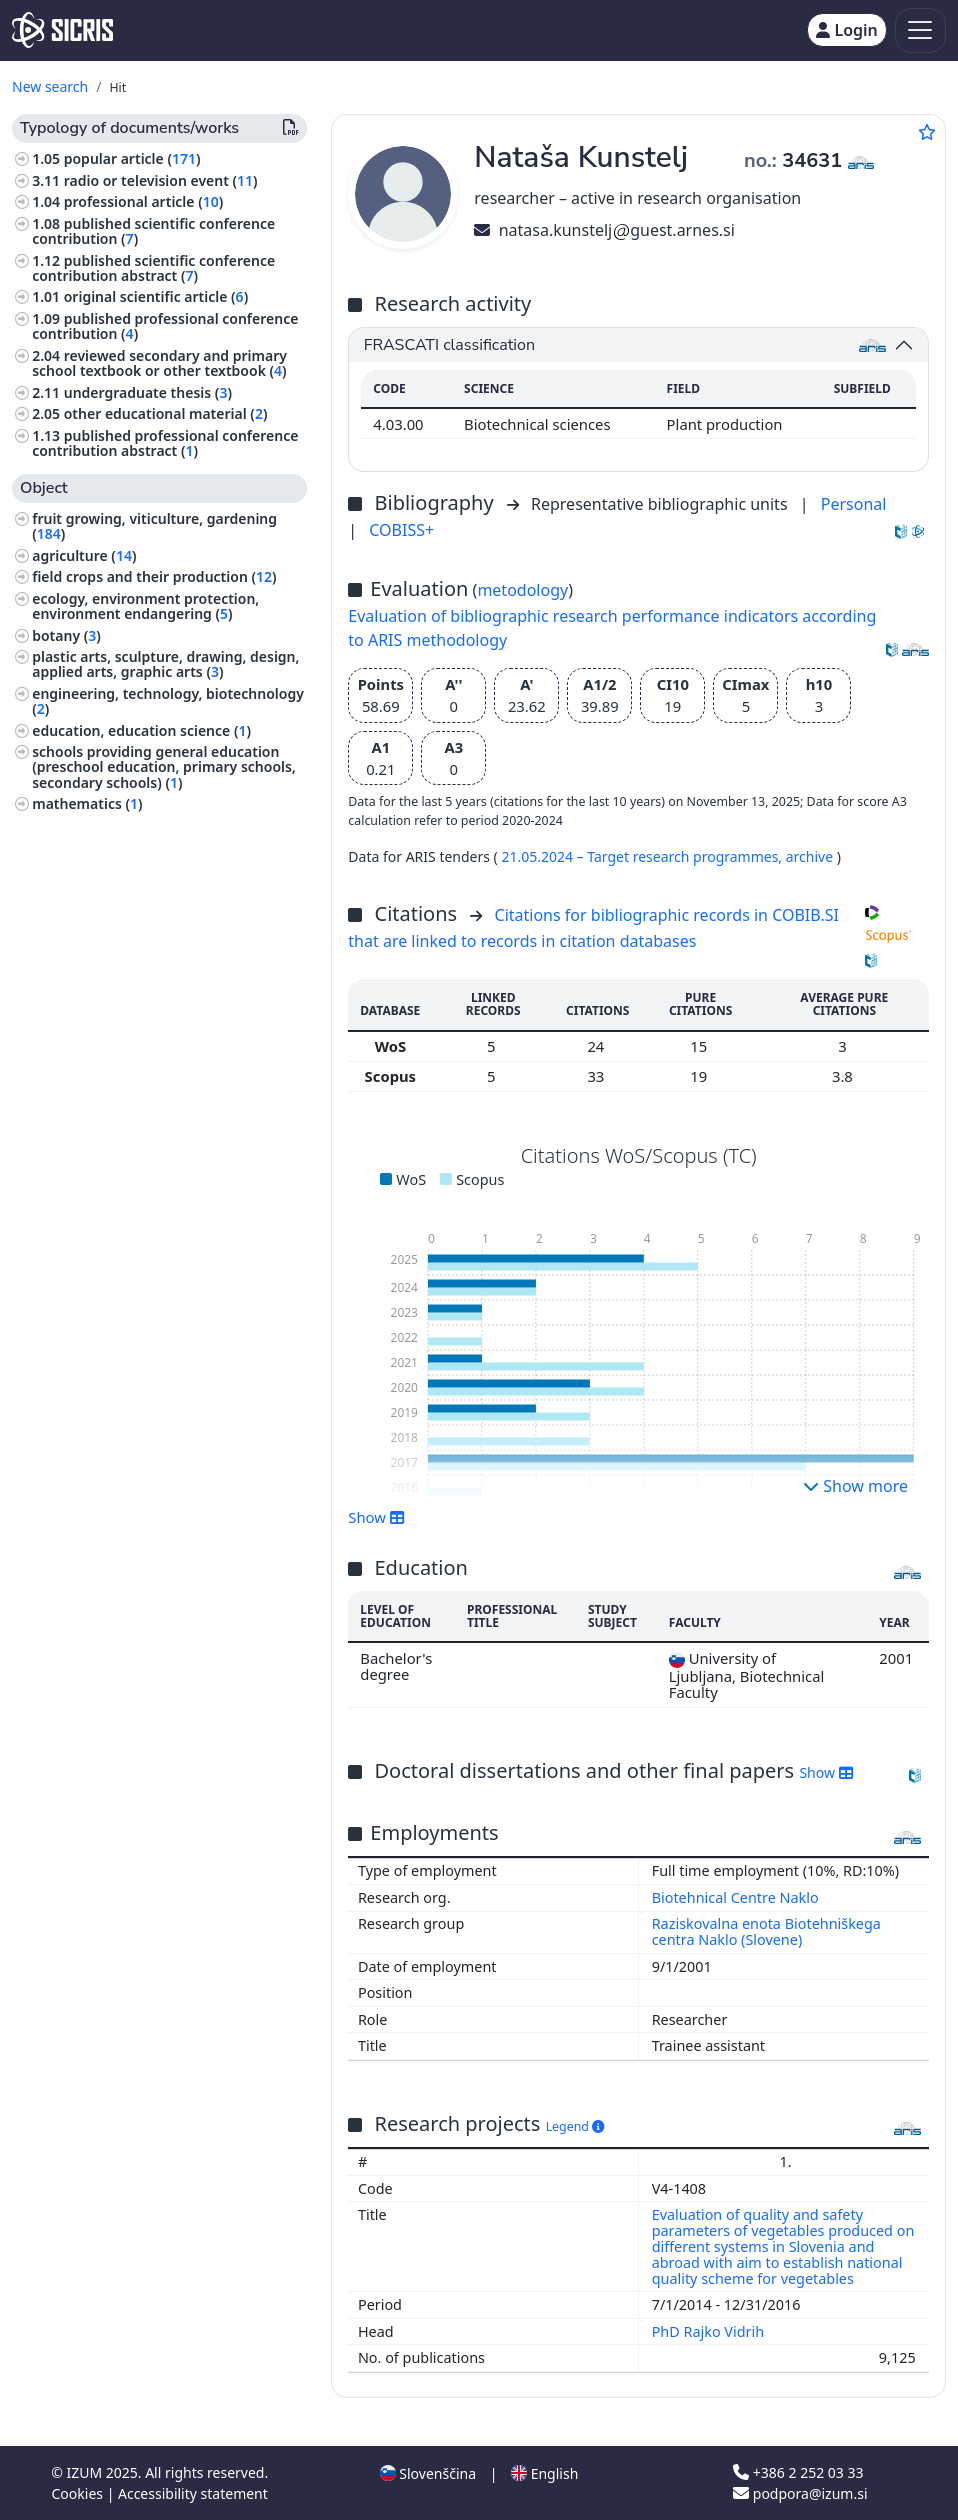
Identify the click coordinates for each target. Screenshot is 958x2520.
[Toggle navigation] (920, 30)
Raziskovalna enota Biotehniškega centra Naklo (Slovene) (766, 1931)
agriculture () (84, 555)
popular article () (132, 158)
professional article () (144, 201)
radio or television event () (161, 180)
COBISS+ (401, 530)
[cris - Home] (62, 30)
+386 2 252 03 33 (798, 2472)
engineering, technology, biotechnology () (168, 701)
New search (50, 86)
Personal (854, 504)
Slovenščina (428, 2473)
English (544, 2473)
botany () (66, 635)
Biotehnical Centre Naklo (735, 1897)
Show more (855, 1486)
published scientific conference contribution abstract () (153, 268)
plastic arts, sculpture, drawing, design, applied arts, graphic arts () (165, 664)
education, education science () (141, 730)
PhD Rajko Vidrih (710, 2331)
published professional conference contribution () (165, 326)
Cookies (79, 2493)
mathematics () (87, 803)
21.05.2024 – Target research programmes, (643, 856)
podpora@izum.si (800, 2493)
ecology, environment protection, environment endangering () (145, 606)
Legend (575, 2126)
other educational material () (166, 413)
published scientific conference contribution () (153, 231)
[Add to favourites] (927, 132)
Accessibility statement (193, 2493)
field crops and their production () (154, 576)
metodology (522, 590)
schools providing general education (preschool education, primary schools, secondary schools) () (164, 766)
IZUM (85, 2472)
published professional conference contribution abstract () (165, 443)
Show (376, 1517)
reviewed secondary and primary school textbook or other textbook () (159, 363)
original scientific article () (156, 296)
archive (811, 856)
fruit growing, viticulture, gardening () (154, 526)
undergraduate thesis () (148, 392)
